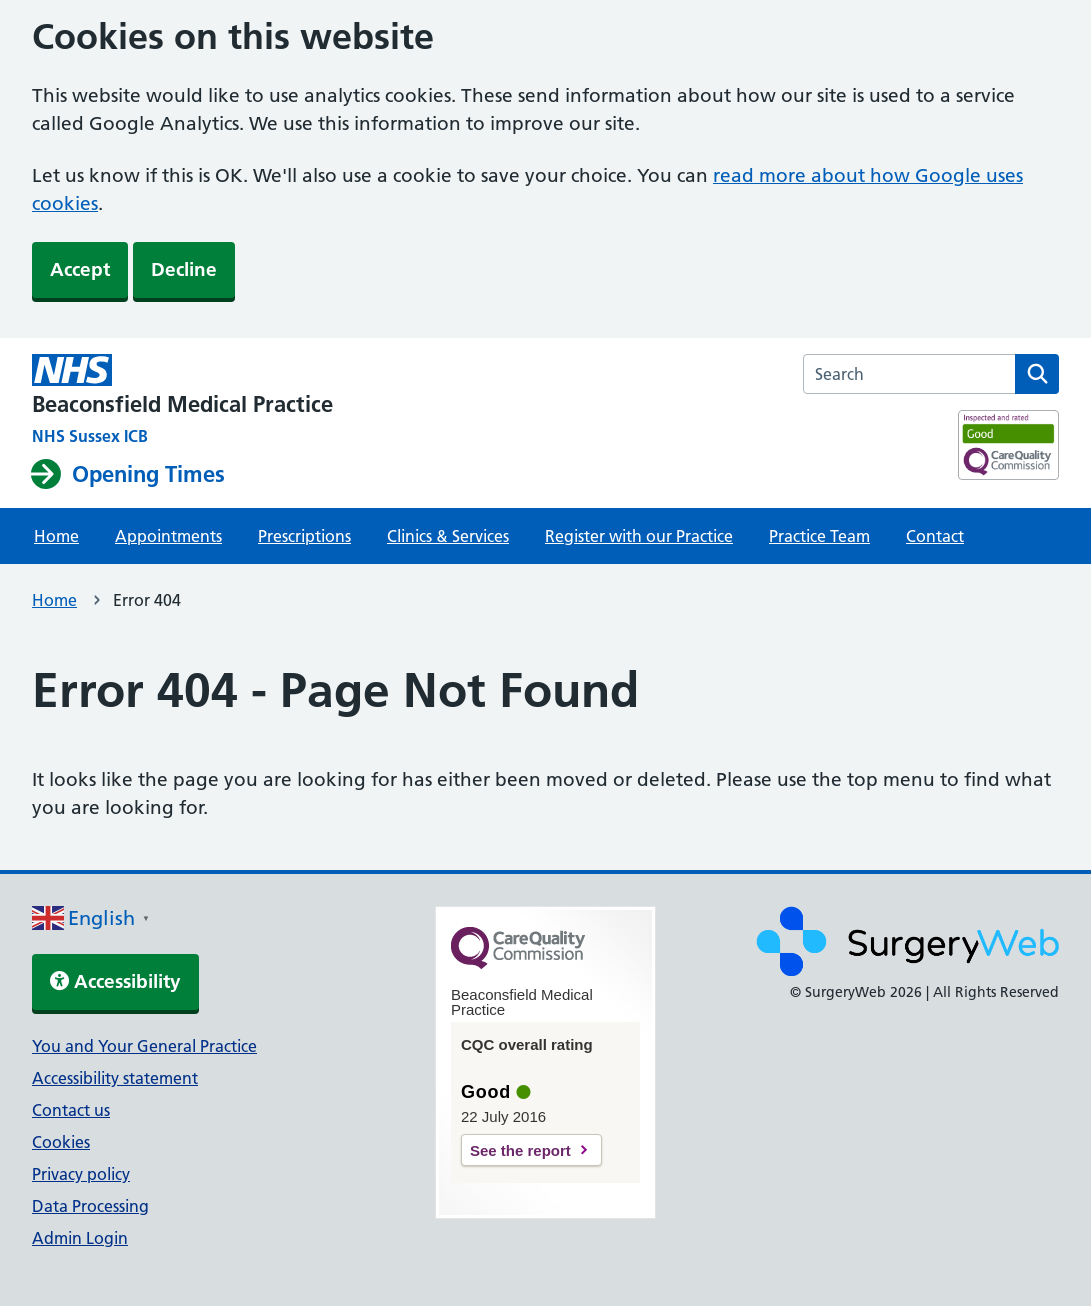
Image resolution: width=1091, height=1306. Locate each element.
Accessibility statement (115, 1078)
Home (56, 536)
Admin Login (80, 1238)
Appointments (168, 536)
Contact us (71, 1110)
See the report (520, 1150)
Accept (80, 269)
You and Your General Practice (144, 1046)
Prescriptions (304, 536)
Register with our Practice (639, 536)
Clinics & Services (448, 536)
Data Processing (90, 1206)
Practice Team (819, 536)
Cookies (61, 1142)
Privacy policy (81, 1174)
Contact (935, 536)
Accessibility (115, 981)
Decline (184, 269)
